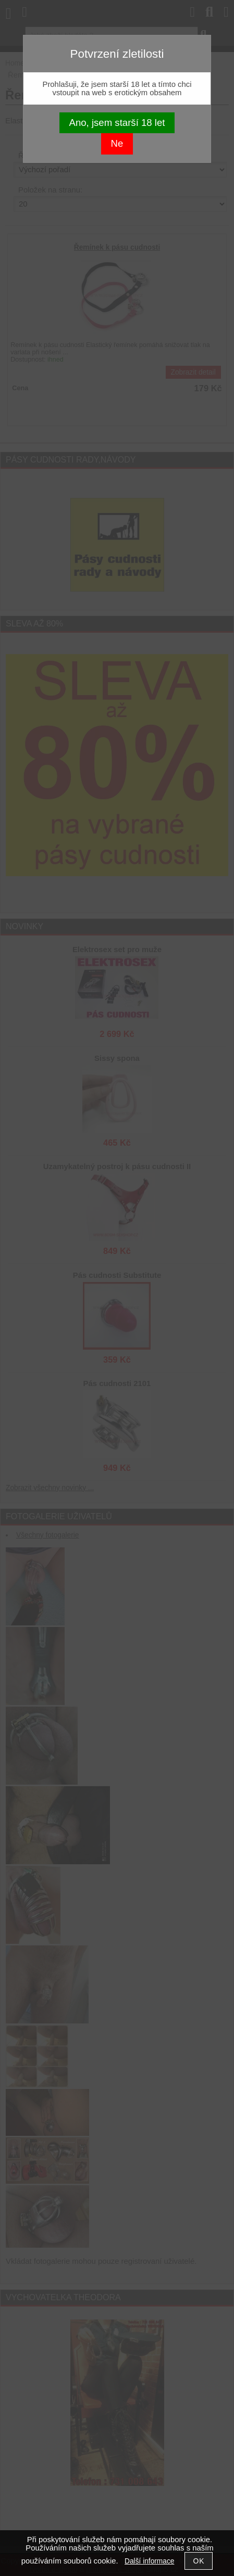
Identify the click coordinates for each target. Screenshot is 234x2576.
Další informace (149, 2561)
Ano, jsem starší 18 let (117, 122)
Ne (117, 143)
